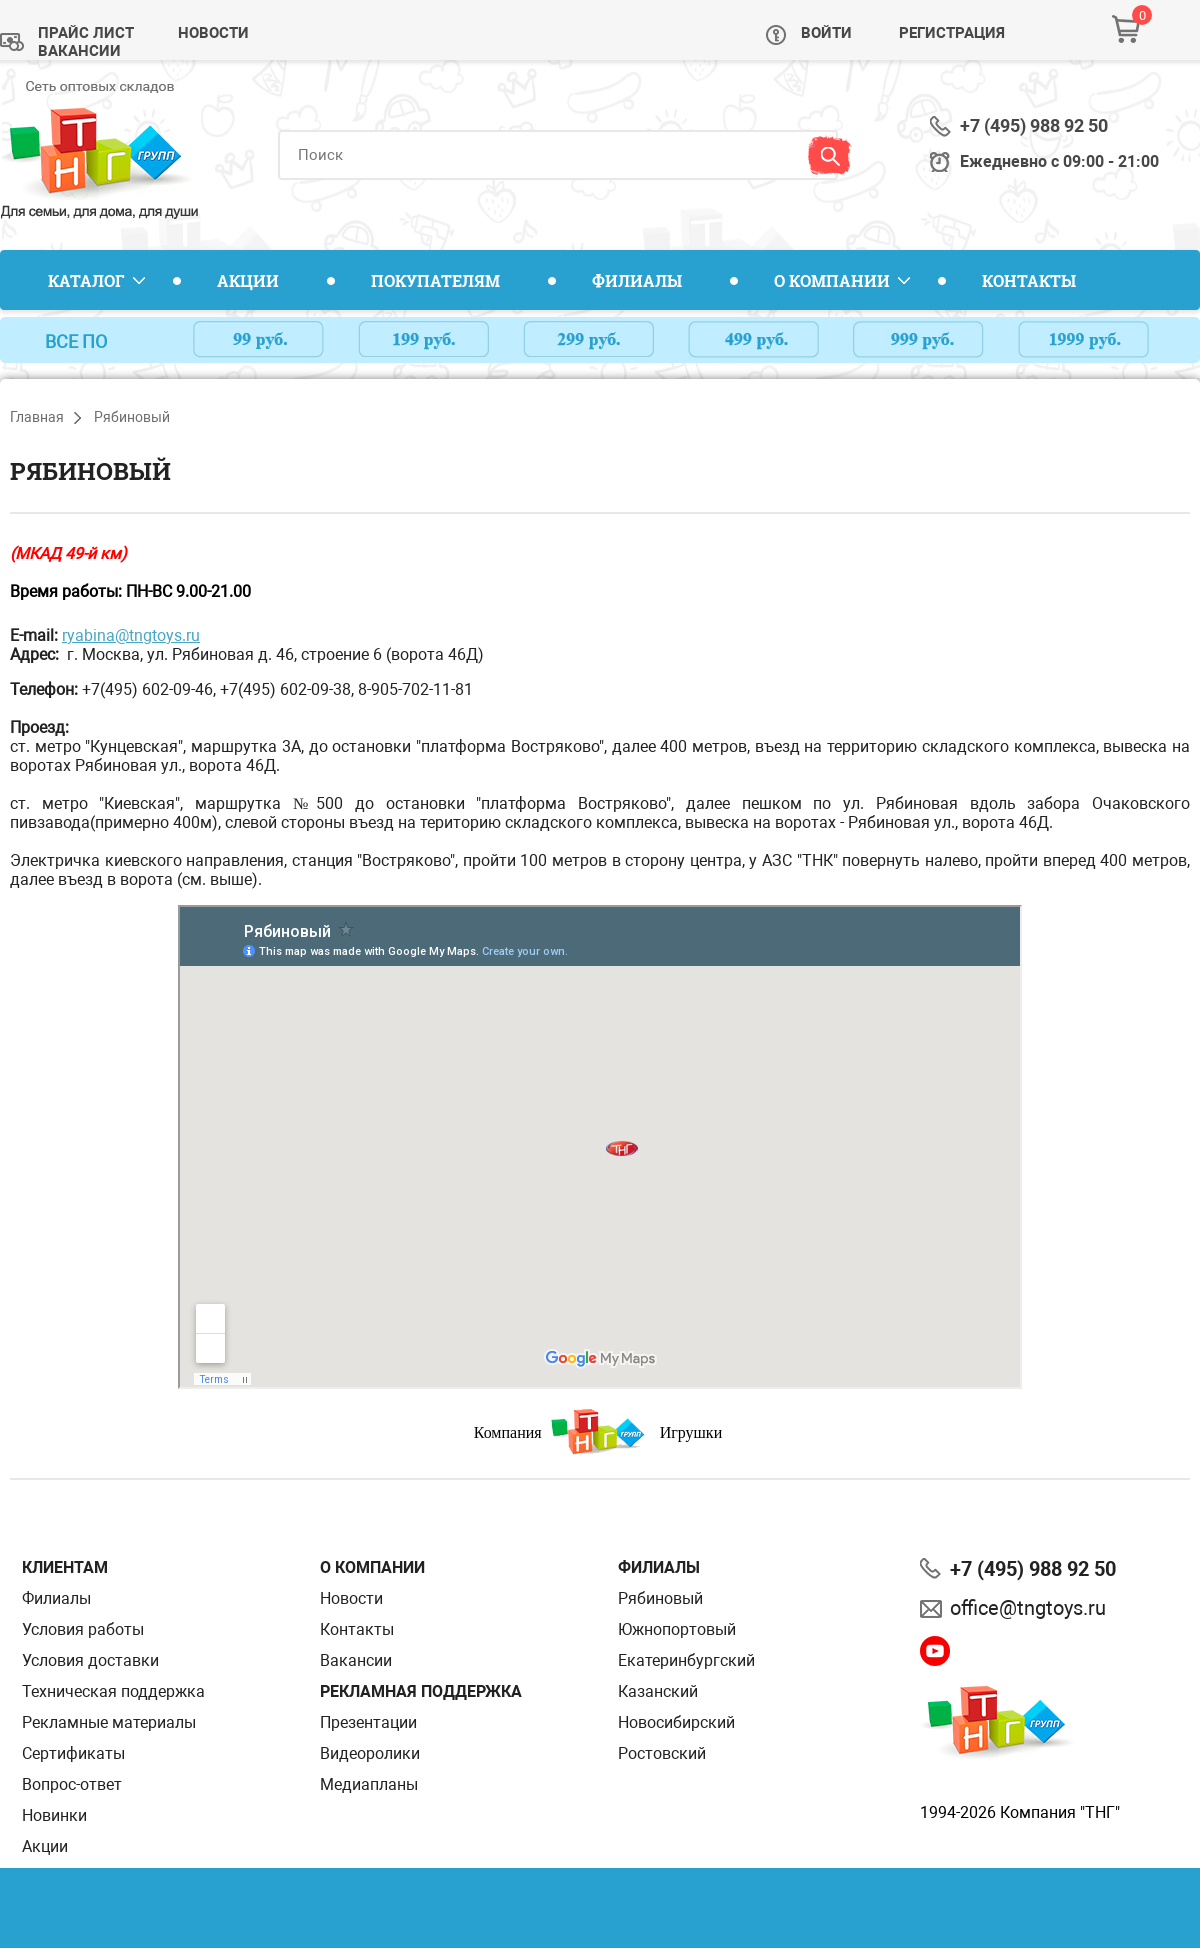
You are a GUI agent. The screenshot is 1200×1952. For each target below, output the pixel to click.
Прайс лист (86, 33)
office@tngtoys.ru (1028, 1608)
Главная (37, 417)
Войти (826, 33)
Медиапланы (369, 1784)
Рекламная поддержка (421, 1691)
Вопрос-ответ (72, 1784)
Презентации (368, 1722)
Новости (213, 33)
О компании (832, 280)
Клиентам (65, 1567)
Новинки (54, 1815)
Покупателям (435, 280)
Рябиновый (660, 1598)
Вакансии (79, 51)
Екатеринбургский (686, 1660)
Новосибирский (676, 1722)
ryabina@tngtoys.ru (131, 635)
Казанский (658, 1691)
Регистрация (952, 33)
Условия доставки (90, 1660)
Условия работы (83, 1629)
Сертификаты (73, 1753)
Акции (248, 280)
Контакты (1029, 280)
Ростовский (662, 1753)
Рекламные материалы (109, 1722)
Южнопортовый (677, 1629)
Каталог (86, 280)
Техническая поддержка (113, 1691)
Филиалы (637, 280)
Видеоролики (370, 1753)
